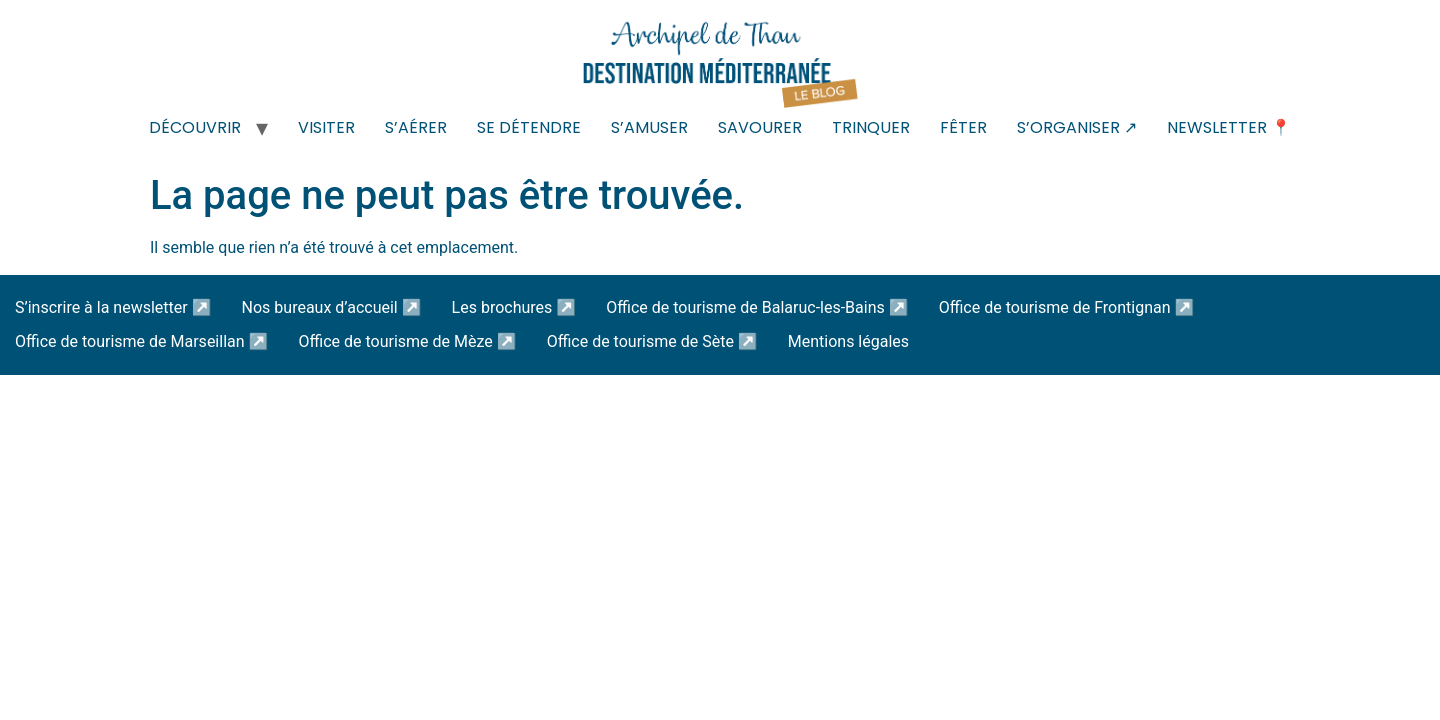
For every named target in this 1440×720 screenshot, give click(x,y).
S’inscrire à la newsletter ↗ (113, 307)
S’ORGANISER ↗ (1077, 127)
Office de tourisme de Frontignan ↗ (1067, 307)
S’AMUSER (649, 127)
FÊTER (963, 127)
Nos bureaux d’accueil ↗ (332, 307)
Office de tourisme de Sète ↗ (652, 341)
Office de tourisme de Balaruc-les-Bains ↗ (757, 307)
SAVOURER (760, 127)
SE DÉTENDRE (529, 127)
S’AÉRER (416, 127)
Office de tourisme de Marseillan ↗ (141, 341)
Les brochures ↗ (514, 307)
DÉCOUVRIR (195, 127)
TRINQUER (871, 127)
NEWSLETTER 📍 (1229, 127)
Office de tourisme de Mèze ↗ (407, 341)
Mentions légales (848, 341)
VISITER (326, 127)
